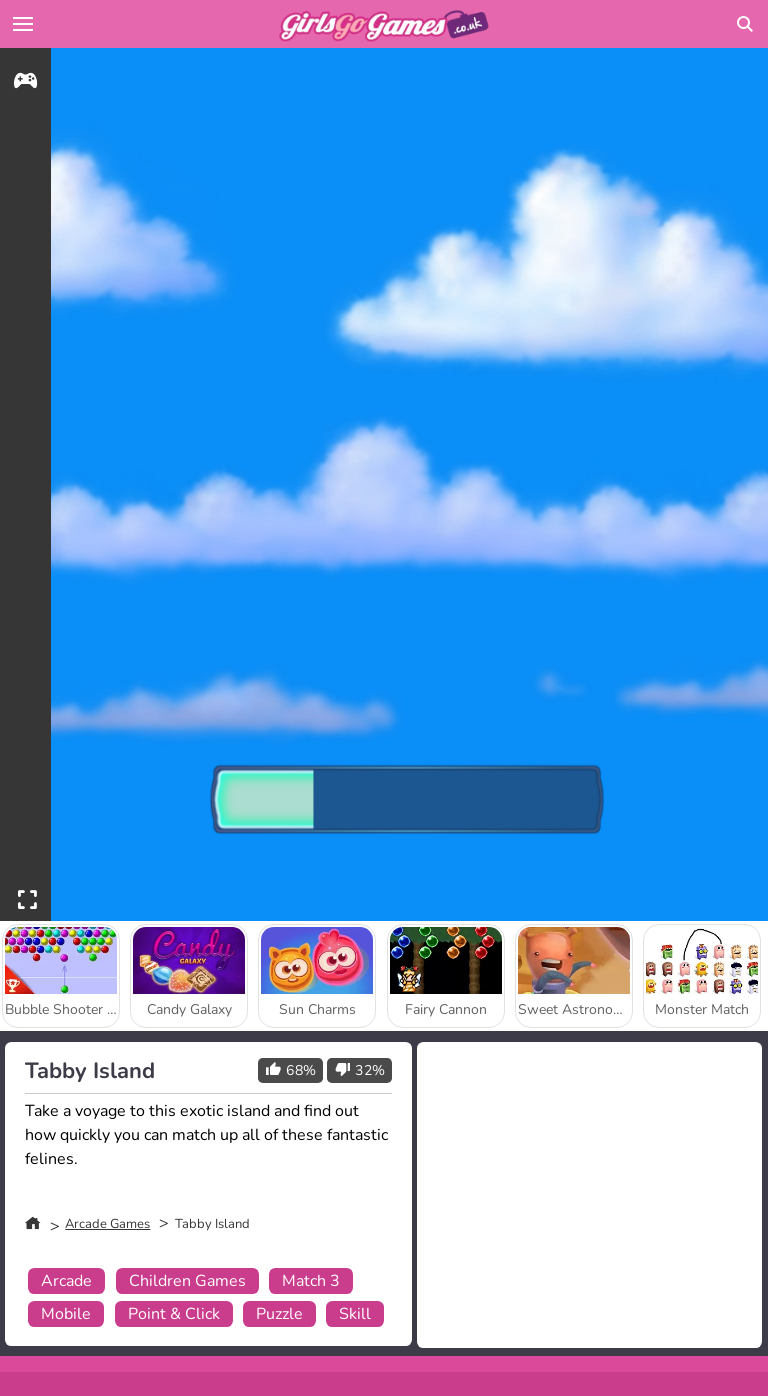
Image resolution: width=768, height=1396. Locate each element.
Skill (355, 1314)
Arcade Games (107, 1224)
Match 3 (311, 1281)
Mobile (66, 1314)
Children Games (187, 1281)
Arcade (66, 1281)
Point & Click (174, 1314)
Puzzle (279, 1314)
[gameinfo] (25, 83)
